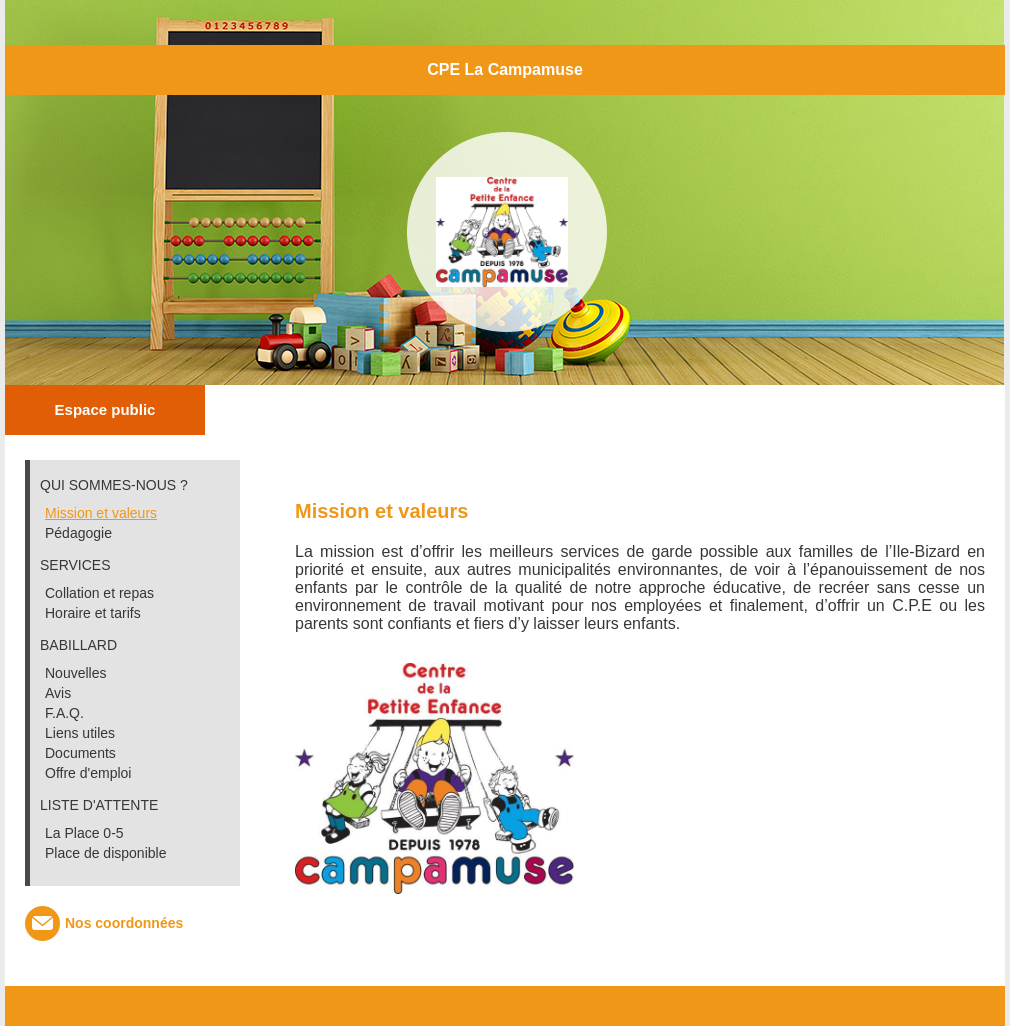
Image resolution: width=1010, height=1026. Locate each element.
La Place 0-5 (84, 833)
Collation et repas (99, 593)
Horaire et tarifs (93, 613)
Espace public (105, 409)
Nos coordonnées (124, 923)
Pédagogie (78, 533)
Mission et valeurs (101, 513)
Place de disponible (105, 853)
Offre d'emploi (88, 773)
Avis (58, 693)
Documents (80, 753)
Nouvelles (75, 673)
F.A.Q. (64, 713)
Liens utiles (80, 733)
